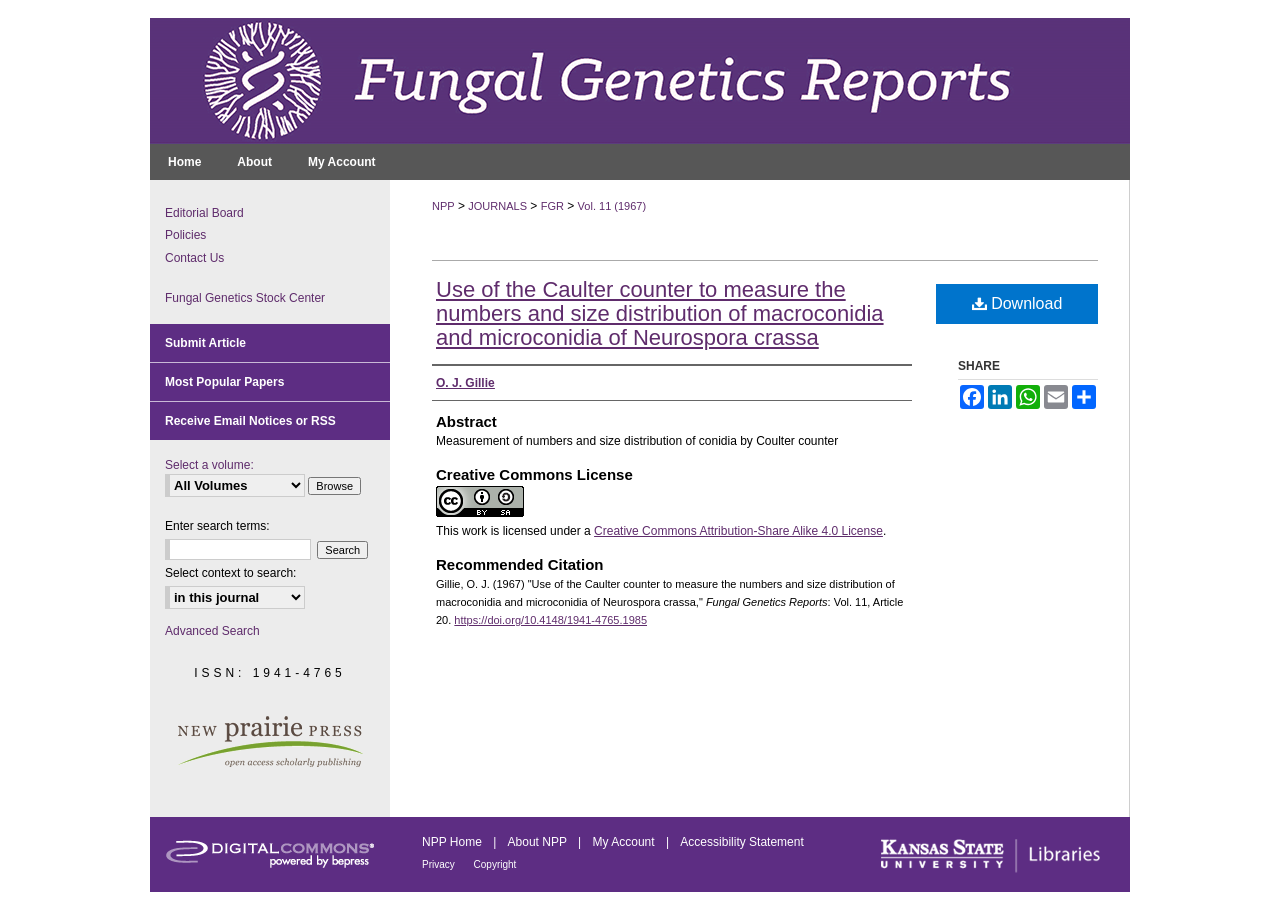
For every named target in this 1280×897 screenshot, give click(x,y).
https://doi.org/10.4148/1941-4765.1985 (550, 620)
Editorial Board (204, 213)
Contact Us (194, 258)
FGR (552, 206)
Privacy (440, 864)
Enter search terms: (217, 526)
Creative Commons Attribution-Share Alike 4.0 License (738, 531)
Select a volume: (209, 465)
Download (1017, 303)
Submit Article (205, 343)
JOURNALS (497, 206)
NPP (443, 206)
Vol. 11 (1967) (612, 206)
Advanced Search (212, 631)
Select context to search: (230, 573)
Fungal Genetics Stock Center (245, 298)
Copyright (495, 864)
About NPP (539, 842)
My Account (625, 842)
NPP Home (453, 842)
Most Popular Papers (224, 382)
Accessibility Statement (741, 842)
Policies (185, 235)
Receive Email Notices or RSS (250, 421)
